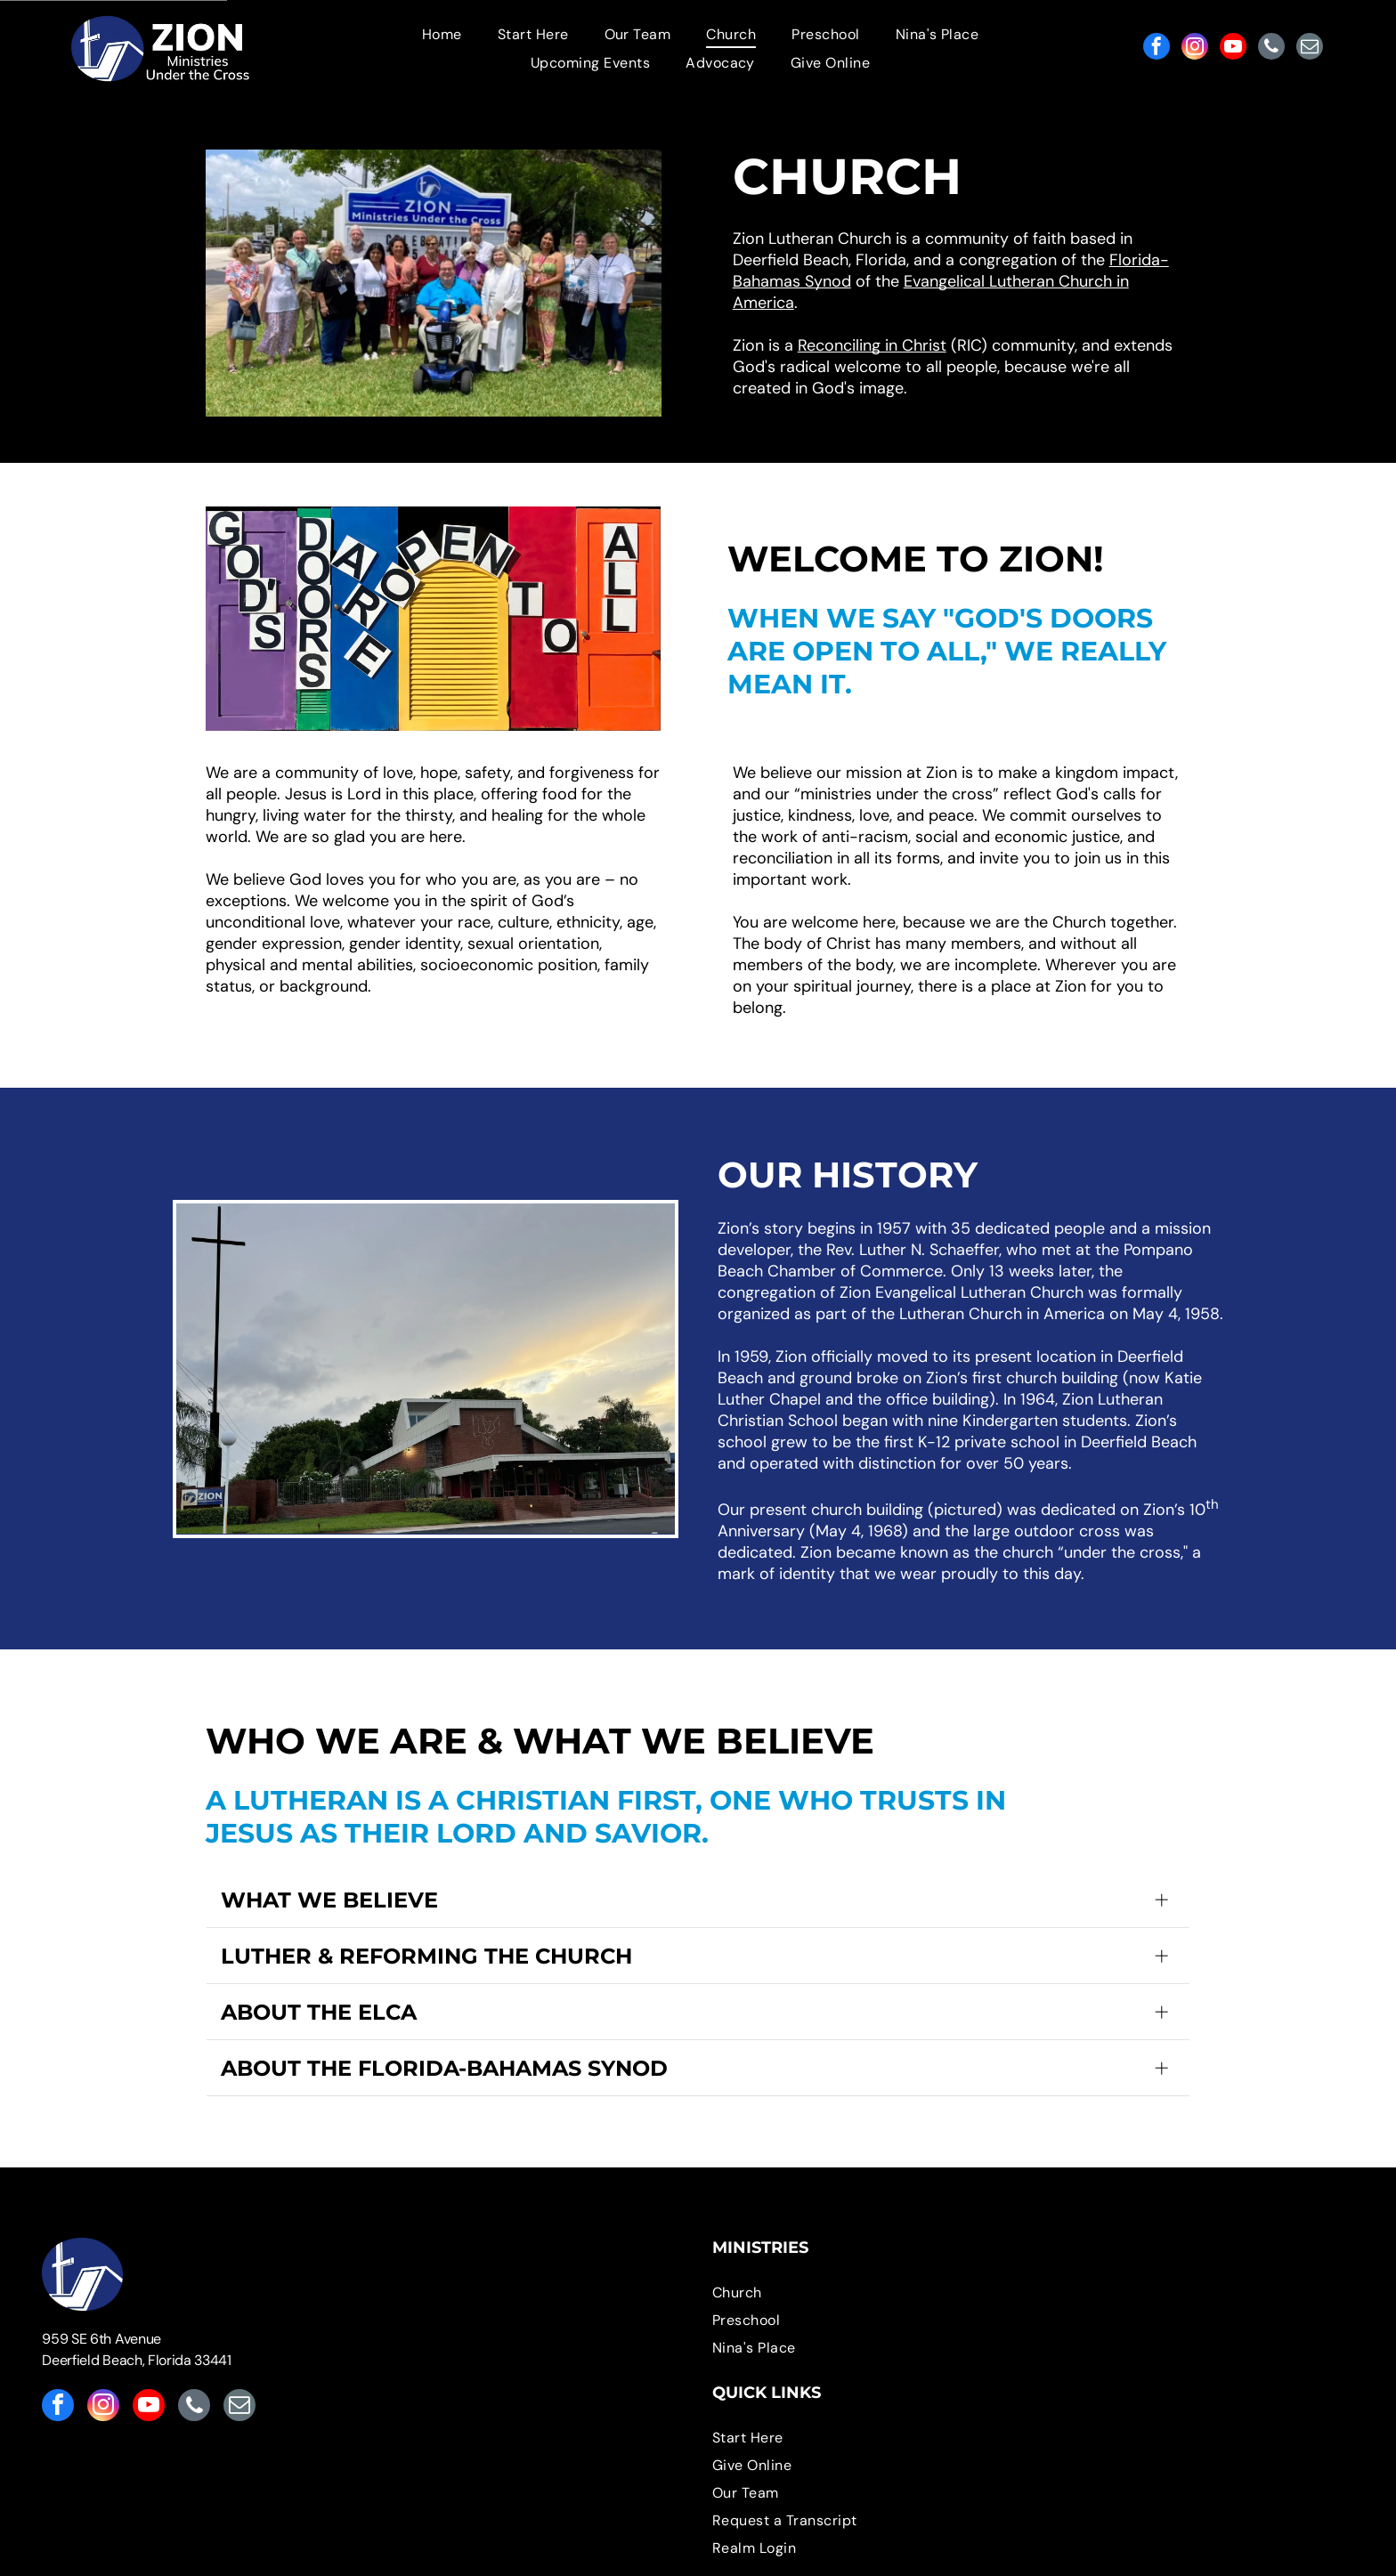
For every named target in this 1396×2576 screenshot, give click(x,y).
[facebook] (1156, 48)
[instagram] (1194, 48)
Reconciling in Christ (872, 345)
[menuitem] (442, 34)
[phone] (1271, 48)
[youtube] (1233, 48)
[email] (1309, 48)
